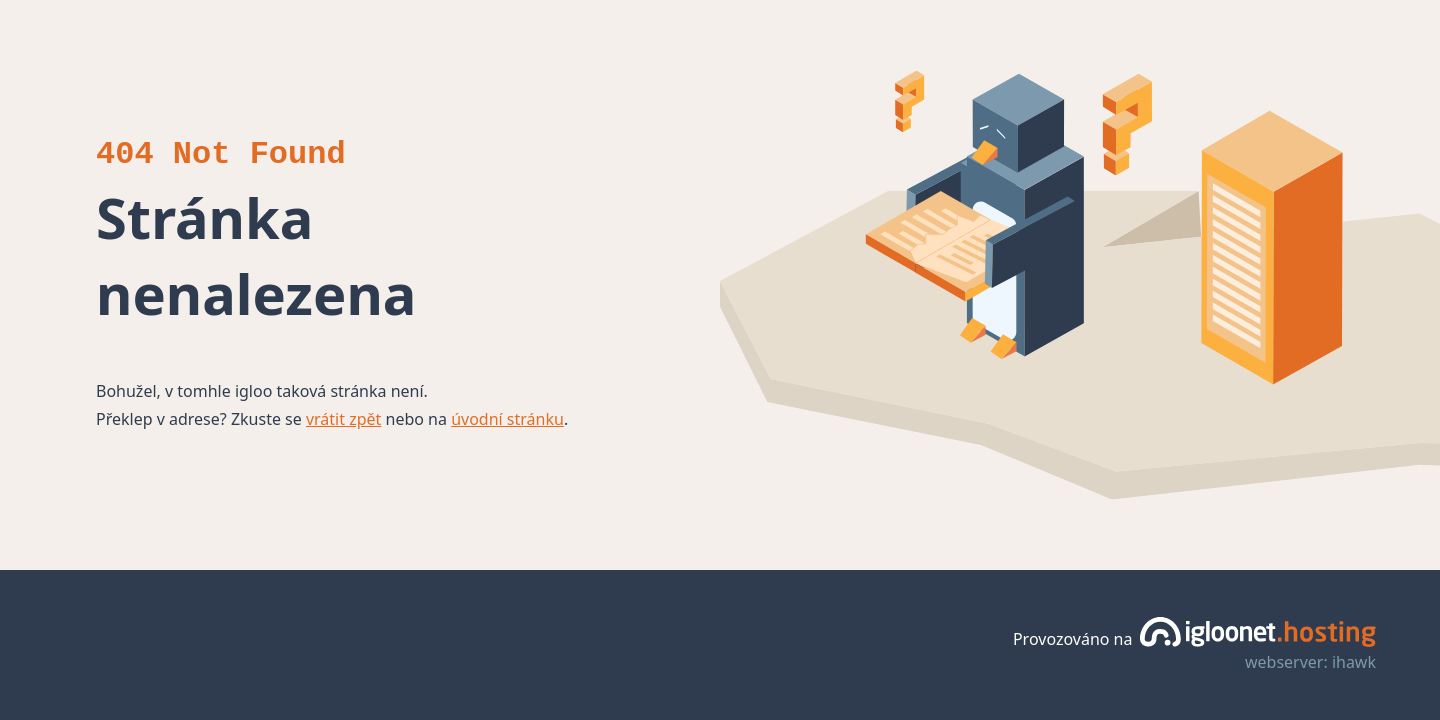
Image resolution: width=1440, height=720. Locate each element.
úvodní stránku (507, 419)
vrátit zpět (343, 419)
